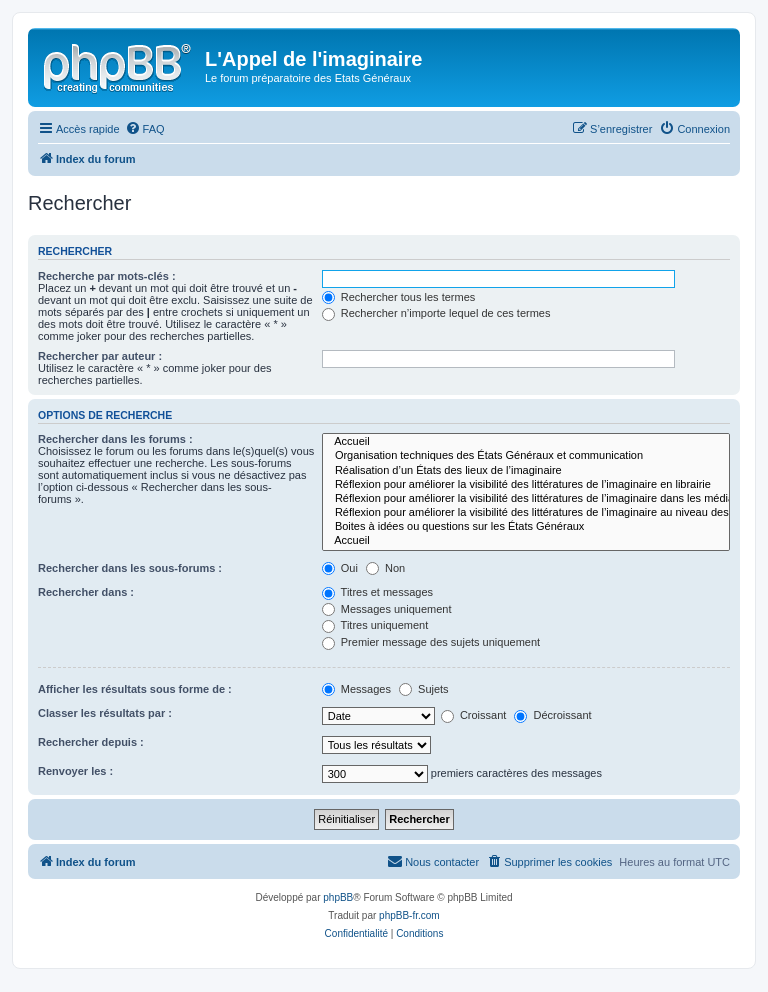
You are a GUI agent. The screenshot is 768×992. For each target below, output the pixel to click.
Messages (356, 689)
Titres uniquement (375, 625)
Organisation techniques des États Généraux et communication (526, 456)
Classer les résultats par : (105, 713)
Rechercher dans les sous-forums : (130, 568)
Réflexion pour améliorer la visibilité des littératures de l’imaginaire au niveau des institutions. (526, 513)
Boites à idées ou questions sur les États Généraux (526, 527)
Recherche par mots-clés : (107, 276)
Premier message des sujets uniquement (431, 642)
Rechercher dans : (86, 592)
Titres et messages (377, 592)
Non (385, 568)
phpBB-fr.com (409, 915)
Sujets (424, 689)
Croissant (474, 715)
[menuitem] (145, 129)
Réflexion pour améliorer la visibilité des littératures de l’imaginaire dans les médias (526, 499)
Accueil (526, 442)
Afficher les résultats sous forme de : (135, 689)
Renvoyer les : (75, 771)
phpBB (338, 897)
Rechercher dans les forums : (115, 439)
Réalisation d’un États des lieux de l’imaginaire (526, 471)
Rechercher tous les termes (399, 297)
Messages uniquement (387, 609)
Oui (340, 568)
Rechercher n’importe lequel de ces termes (436, 313)
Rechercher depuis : (91, 742)
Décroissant (552, 715)
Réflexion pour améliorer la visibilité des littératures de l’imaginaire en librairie (526, 485)
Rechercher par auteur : (100, 356)
